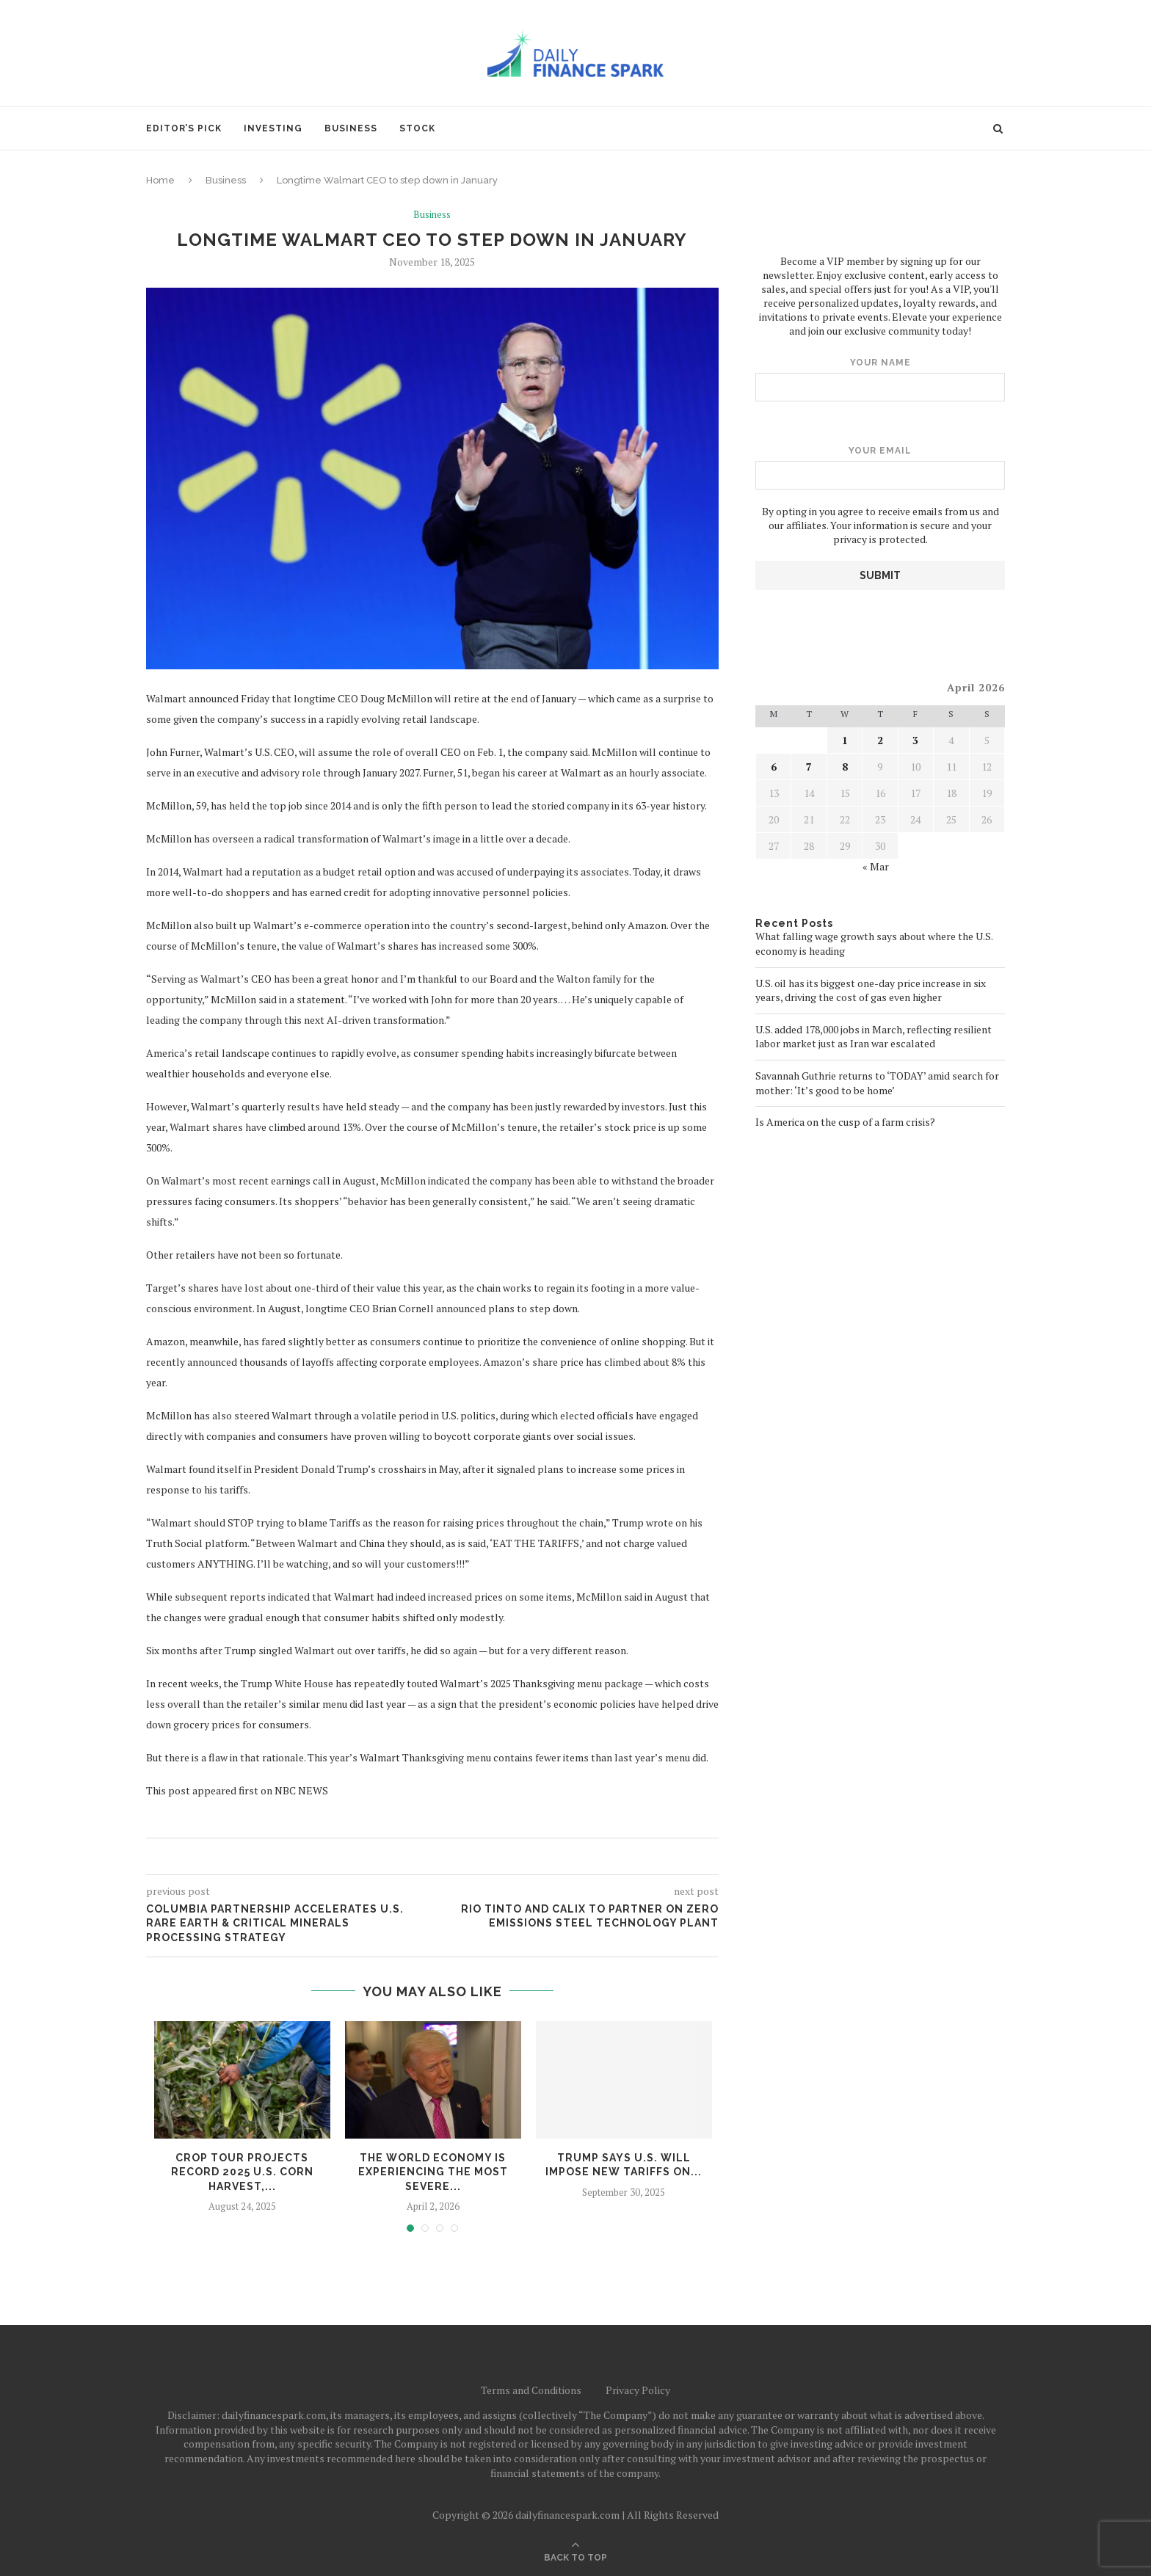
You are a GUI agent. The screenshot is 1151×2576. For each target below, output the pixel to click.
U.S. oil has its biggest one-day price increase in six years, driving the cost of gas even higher (870, 989)
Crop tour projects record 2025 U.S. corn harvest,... (242, 2172)
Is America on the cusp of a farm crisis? (845, 1121)
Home (160, 180)
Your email (880, 467)
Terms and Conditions (531, 2390)
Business (350, 128)
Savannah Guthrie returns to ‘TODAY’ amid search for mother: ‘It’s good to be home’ (877, 1082)
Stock (417, 128)
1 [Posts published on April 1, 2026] (845, 739)
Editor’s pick (184, 128)
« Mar (876, 866)
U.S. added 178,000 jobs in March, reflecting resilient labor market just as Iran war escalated (873, 1036)
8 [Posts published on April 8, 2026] (845, 766)
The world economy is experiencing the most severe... (433, 2172)
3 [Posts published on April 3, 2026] (915, 739)
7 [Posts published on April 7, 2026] (809, 766)
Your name (880, 379)
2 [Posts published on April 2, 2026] (880, 739)
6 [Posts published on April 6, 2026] (774, 766)
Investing (273, 128)
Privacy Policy (638, 2390)
